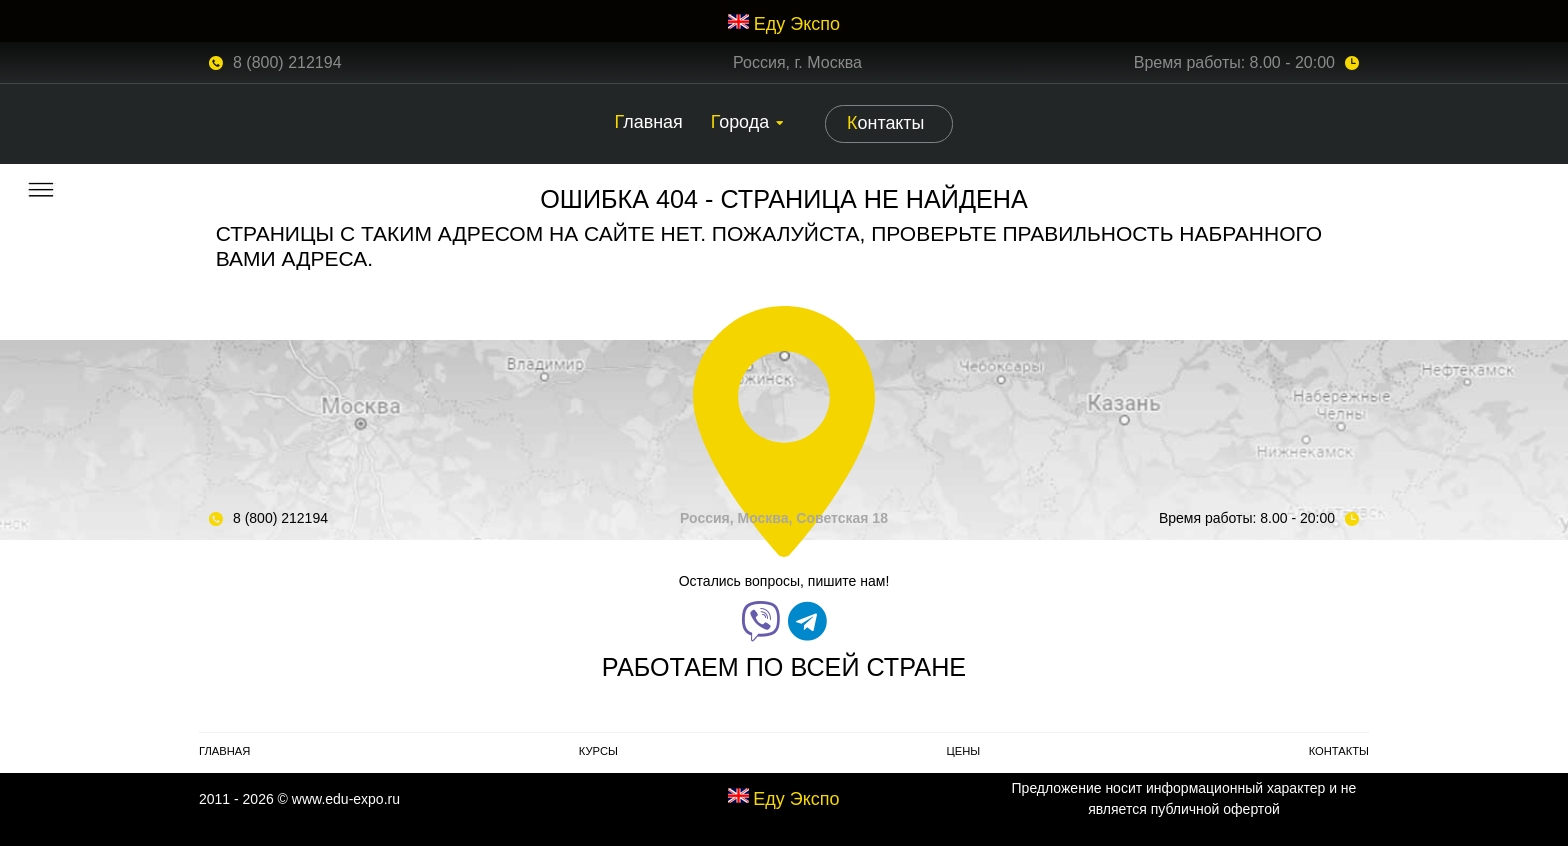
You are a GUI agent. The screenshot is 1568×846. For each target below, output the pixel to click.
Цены (963, 751)
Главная (649, 122)
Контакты (885, 123)
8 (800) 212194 (287, 62)
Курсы (598, 751)
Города (740, 122)
